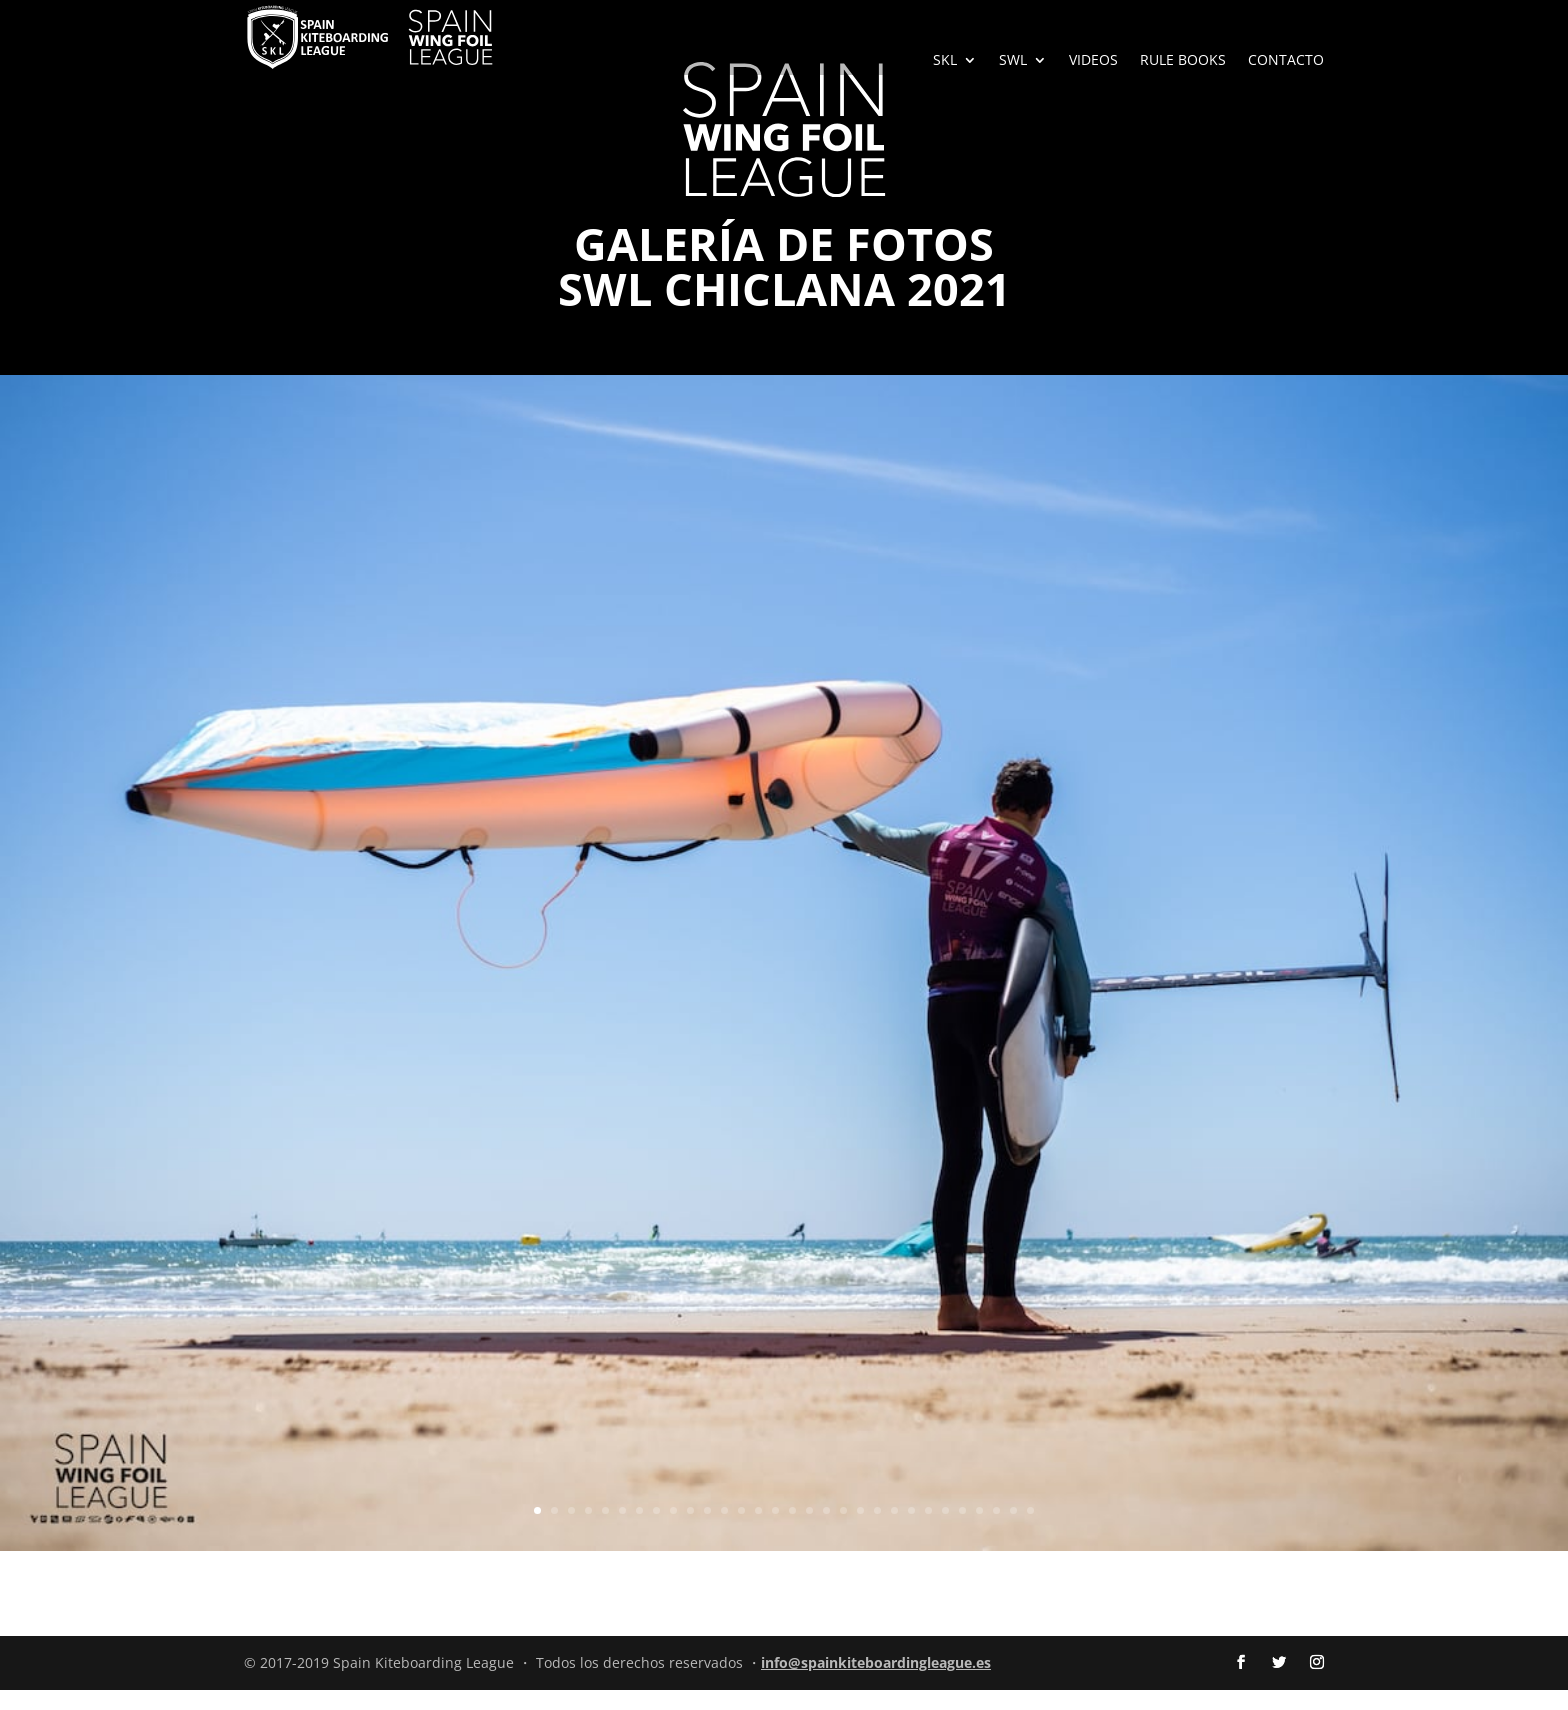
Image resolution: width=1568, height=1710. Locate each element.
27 (979, 1530)
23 (911, 1530)
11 (707, 1530)
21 (877, 1530)
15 (775, 1530)
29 (1013, 1530)
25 (945, 1530)
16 (792, 1530)
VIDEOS (1093, 61)
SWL (1013, 61)
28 (996, 1530)
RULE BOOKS (1183, 61)
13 (741, 1530)
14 (758, 1530)
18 (826, 1530)
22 (894, 1530)
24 (928, 1530)
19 (843, 1530)
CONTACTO (1286, 61)
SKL (945, 61)
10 (690, 1530)
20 (860, 1530)
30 (1030, 1530)
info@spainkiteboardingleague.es (876, 1682)
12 (724, 1530)
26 (962, 1530)
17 (809, 1530)
